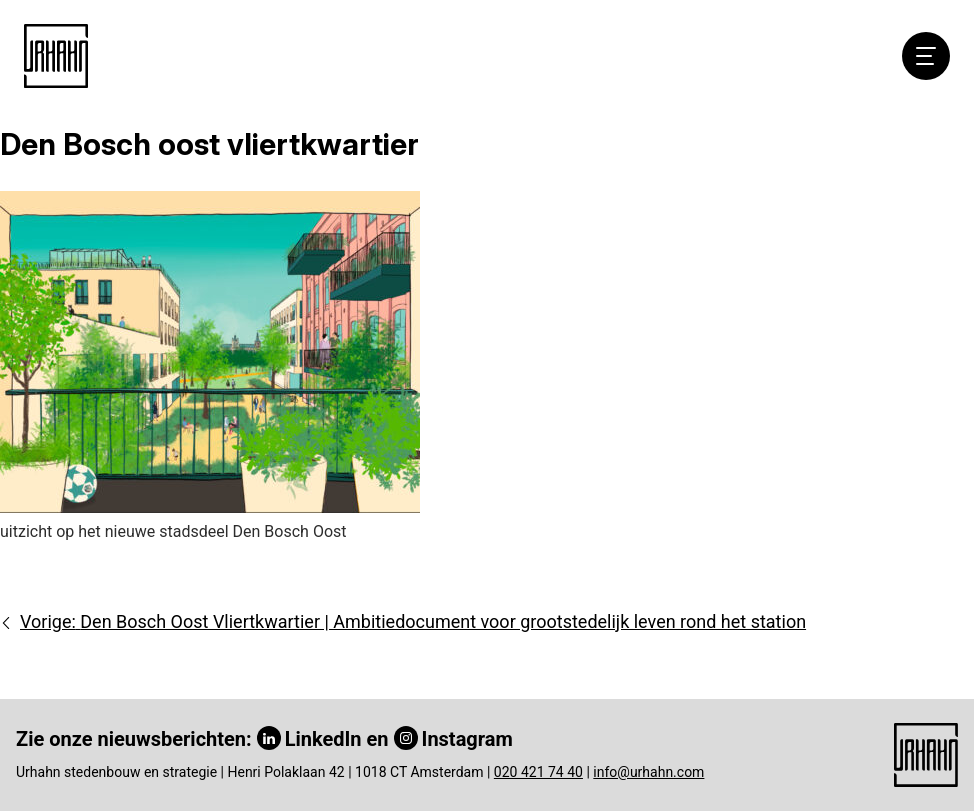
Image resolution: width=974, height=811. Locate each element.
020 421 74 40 (538, 772)
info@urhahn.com (648, 772)
